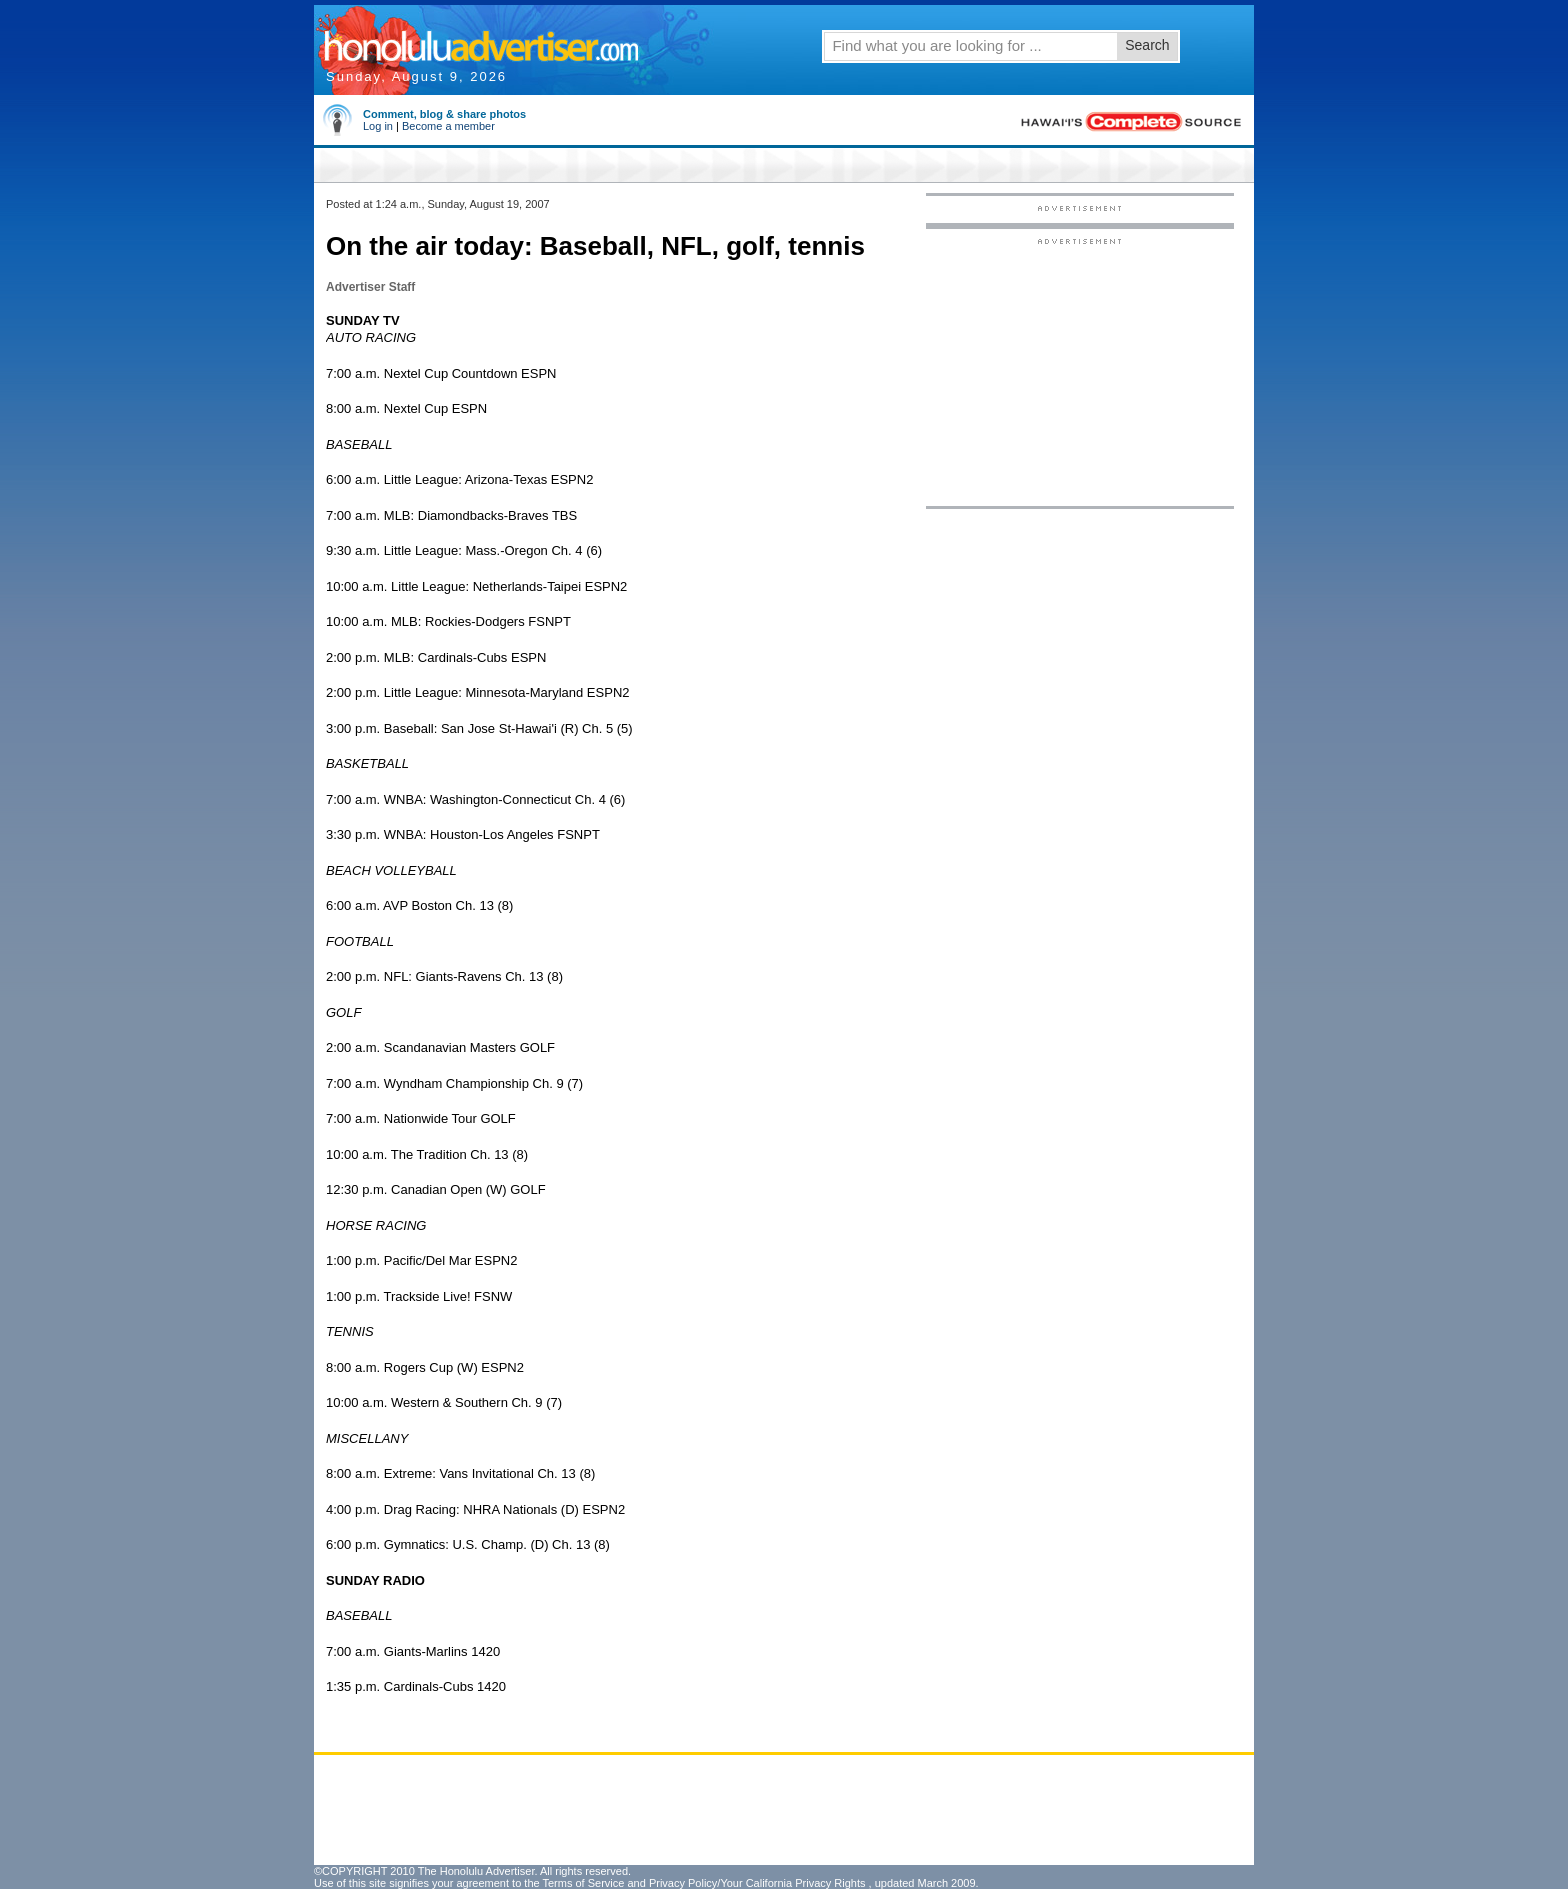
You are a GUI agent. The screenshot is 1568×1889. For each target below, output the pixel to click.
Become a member (448, 126)
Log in (378, 126)
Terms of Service (583, 1883)
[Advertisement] (1080, 371)
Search (1147, 45)
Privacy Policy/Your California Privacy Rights (757, 1883)
